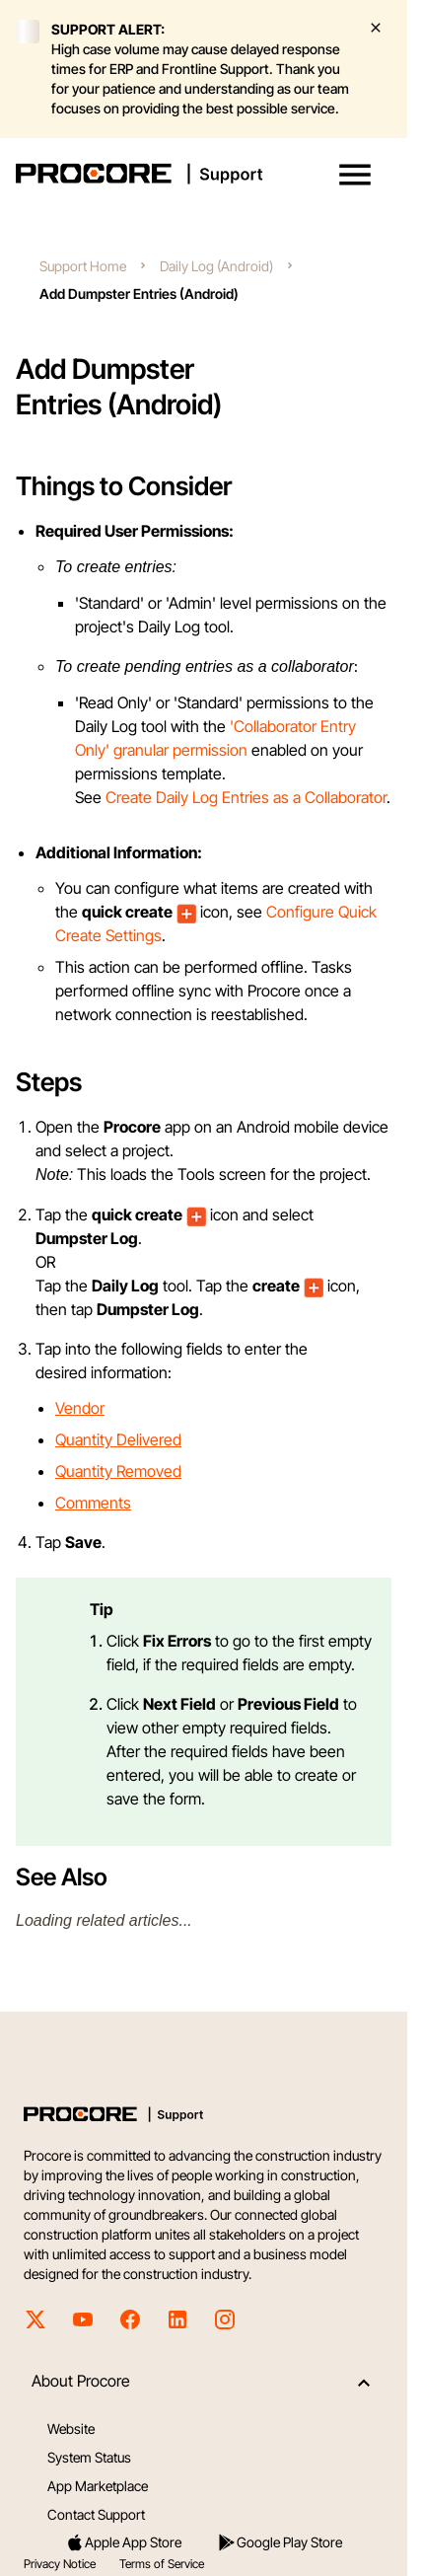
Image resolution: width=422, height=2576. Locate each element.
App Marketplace (97, 2485)
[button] (355, 174)
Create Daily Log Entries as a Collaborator (246, 797)
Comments (93, 1502)
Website (71, 2428)
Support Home (82, 266)
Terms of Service (161, 2563)
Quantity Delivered (118, 1439)
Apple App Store (123, 2542)
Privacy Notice (60, 2563)
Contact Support (96, 2514)
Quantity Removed (118, 1471)
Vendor (80, 1408)
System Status (89, 2457)
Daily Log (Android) (216, 266)
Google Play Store (279, 2542)
